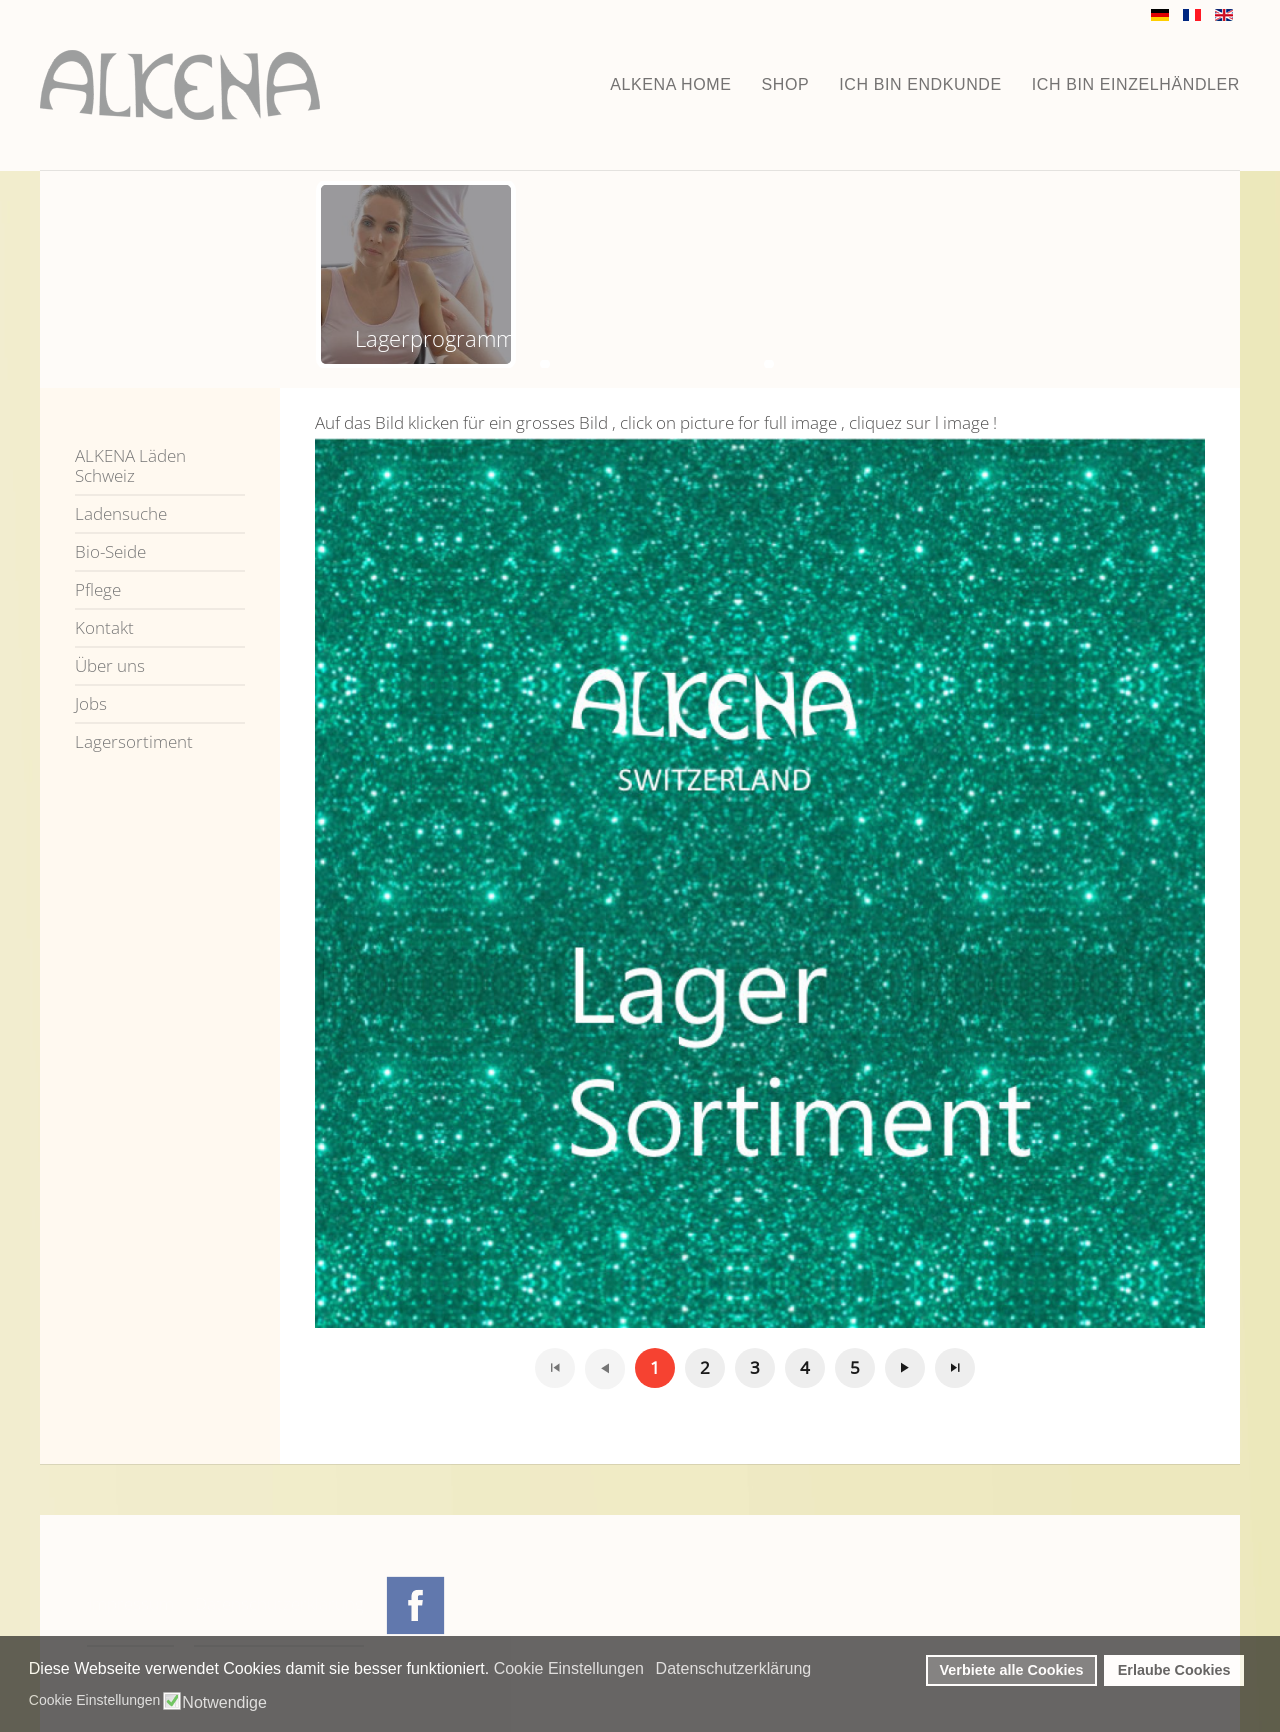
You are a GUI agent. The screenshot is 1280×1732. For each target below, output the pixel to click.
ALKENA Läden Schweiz (130, 465)
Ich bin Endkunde (920, 84)
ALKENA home (670, 84)
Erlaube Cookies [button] (1174, 1670)
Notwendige (224, 1703)
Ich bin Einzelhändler (1136, 84)
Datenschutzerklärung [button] (734, 1668)
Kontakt (104, 627)
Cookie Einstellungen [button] (569, 1668)
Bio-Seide (110, 551)
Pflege (98, 589)
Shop (786, 84)
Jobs (91, 703)
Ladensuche (121, 513)
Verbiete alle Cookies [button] (1012, 1670)
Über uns (110, 665)
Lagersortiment (134, 741)
